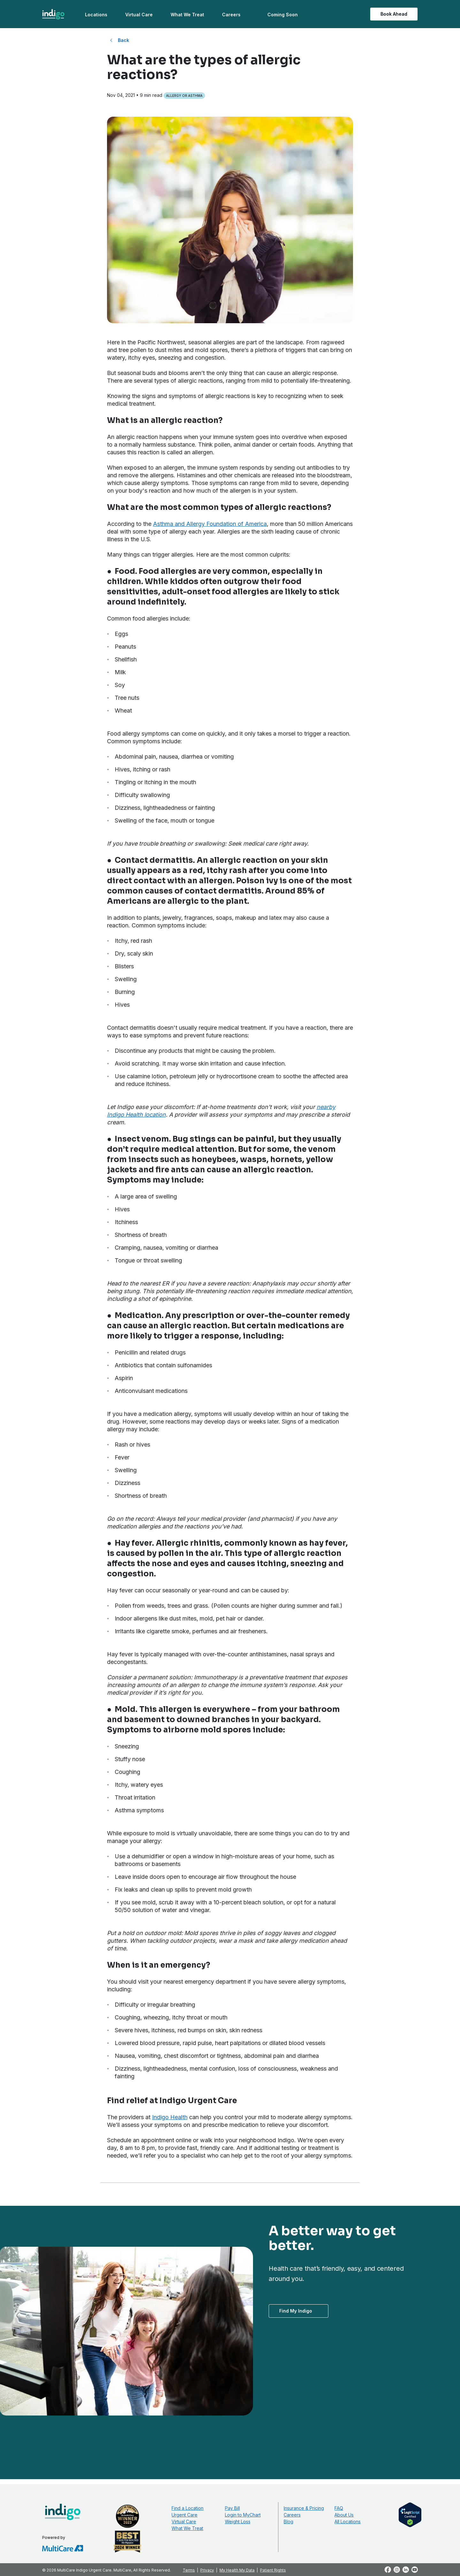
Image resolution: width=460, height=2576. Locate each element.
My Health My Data (237, 2570)
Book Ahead (393, 14)
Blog (288, 2521)
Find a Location (187, 2508)
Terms (189, 2570)
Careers (231, 14)
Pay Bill (232, 2508)
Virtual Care (139, 14)
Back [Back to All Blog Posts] (123, 40)
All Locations (347, 2521)
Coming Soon (282, 14)
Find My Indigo (295, 2311)
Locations (96, 14)
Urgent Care (184, 2514)
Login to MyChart (243, 2514)
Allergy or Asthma (184, 96)
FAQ (338, 2508)
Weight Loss (237, 2521)
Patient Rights (273, 2570)
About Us (344, 2514)
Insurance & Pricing (304, 2508)
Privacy (207, 2570)
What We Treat (187, 14)
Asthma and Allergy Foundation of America (210, 523)
